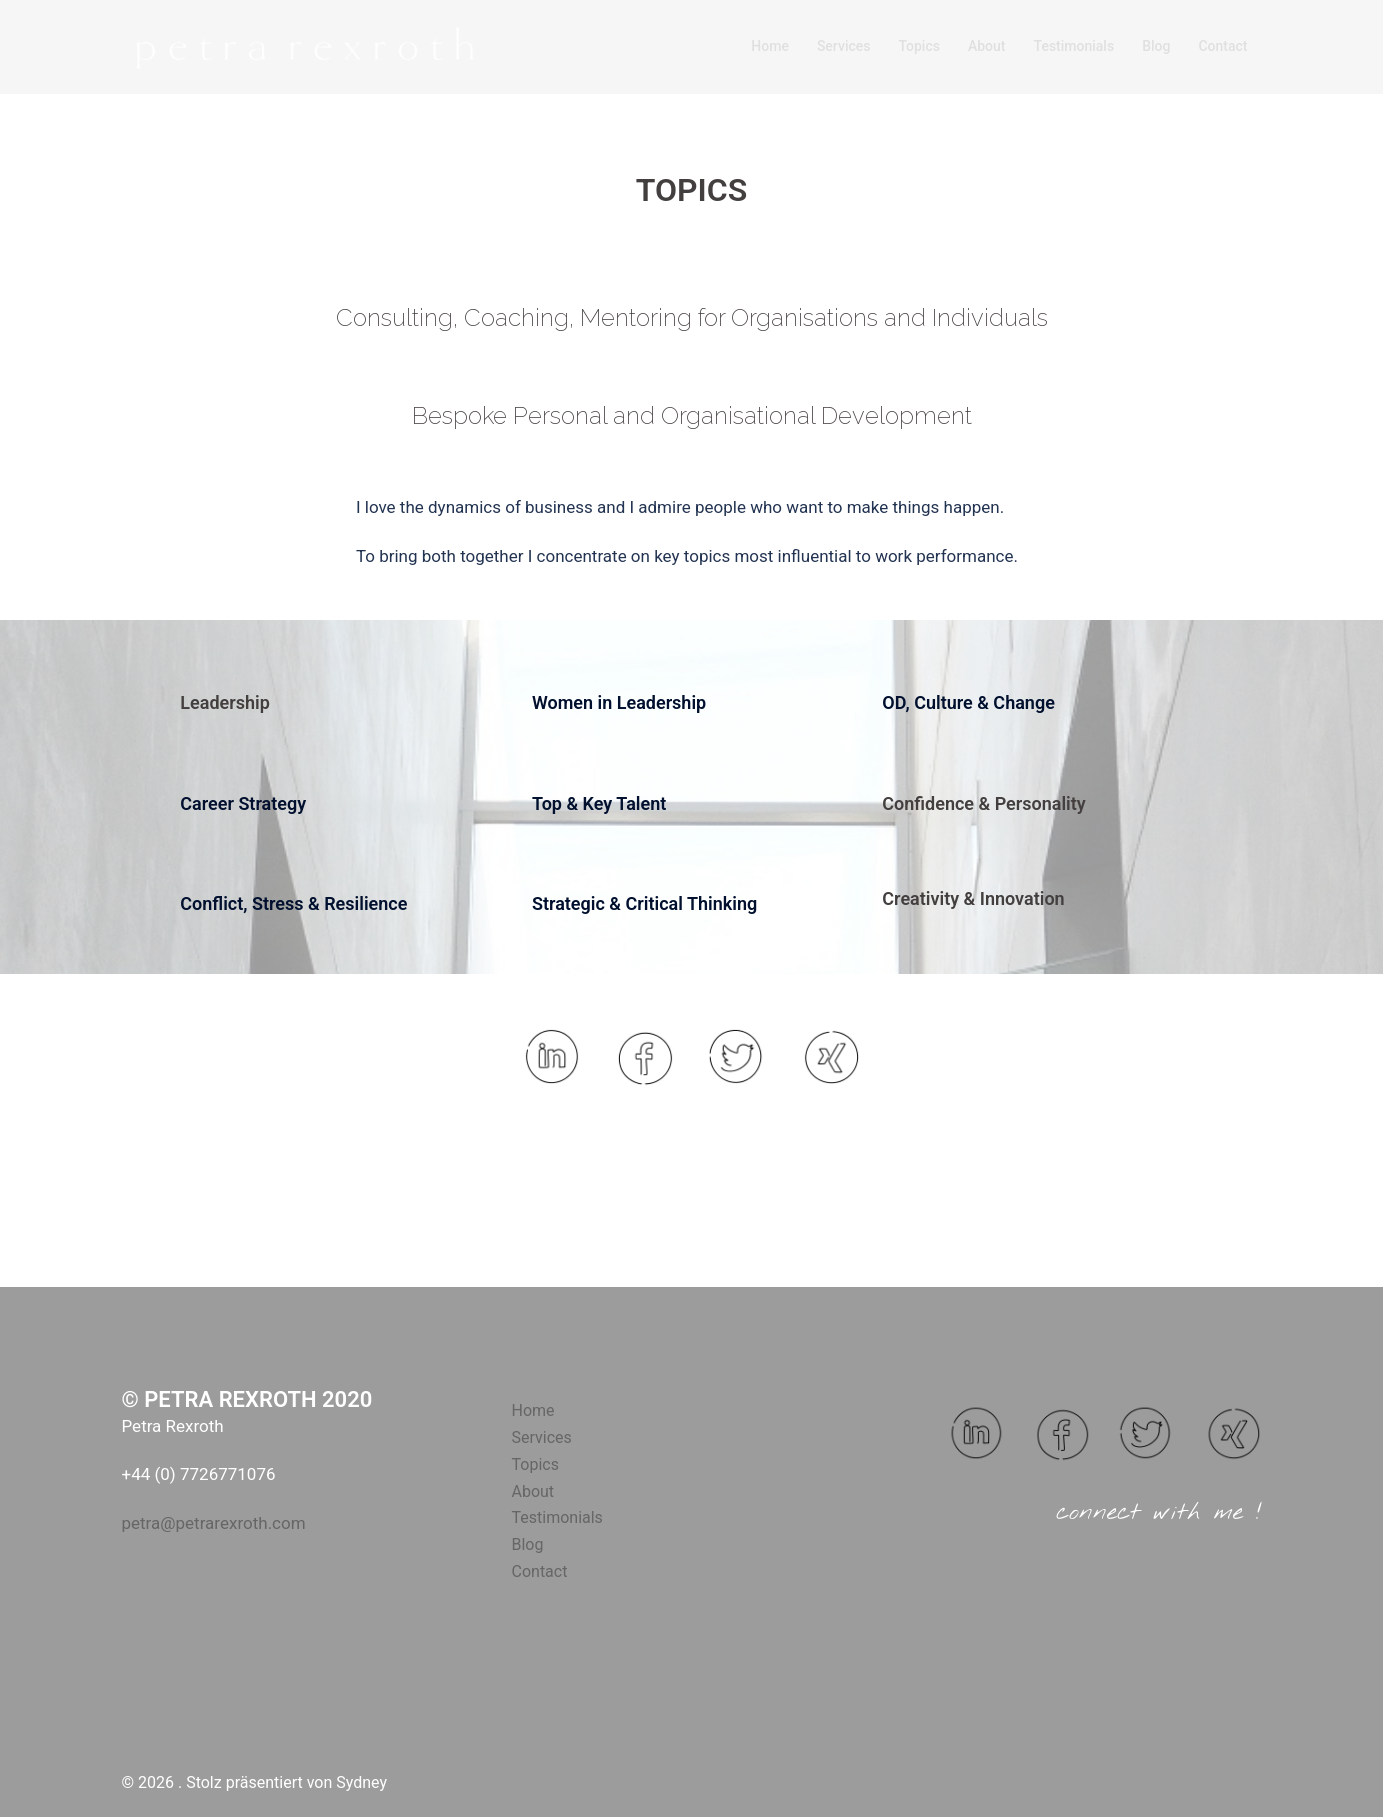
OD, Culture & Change (968, 702)
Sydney (361, 1782)
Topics (918, 46)
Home (770, 46)
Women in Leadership (619, 702)
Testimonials (1074, 46)
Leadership (224, 702)
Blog (1156, 46)
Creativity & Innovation (973, 898)
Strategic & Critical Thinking (644, 903)
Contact (1222, 46)
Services (844, 46)
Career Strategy (243, 803)
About (987, 46)
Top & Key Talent (599, 803)
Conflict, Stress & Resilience (293, 903)
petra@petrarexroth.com (214, 1523)
